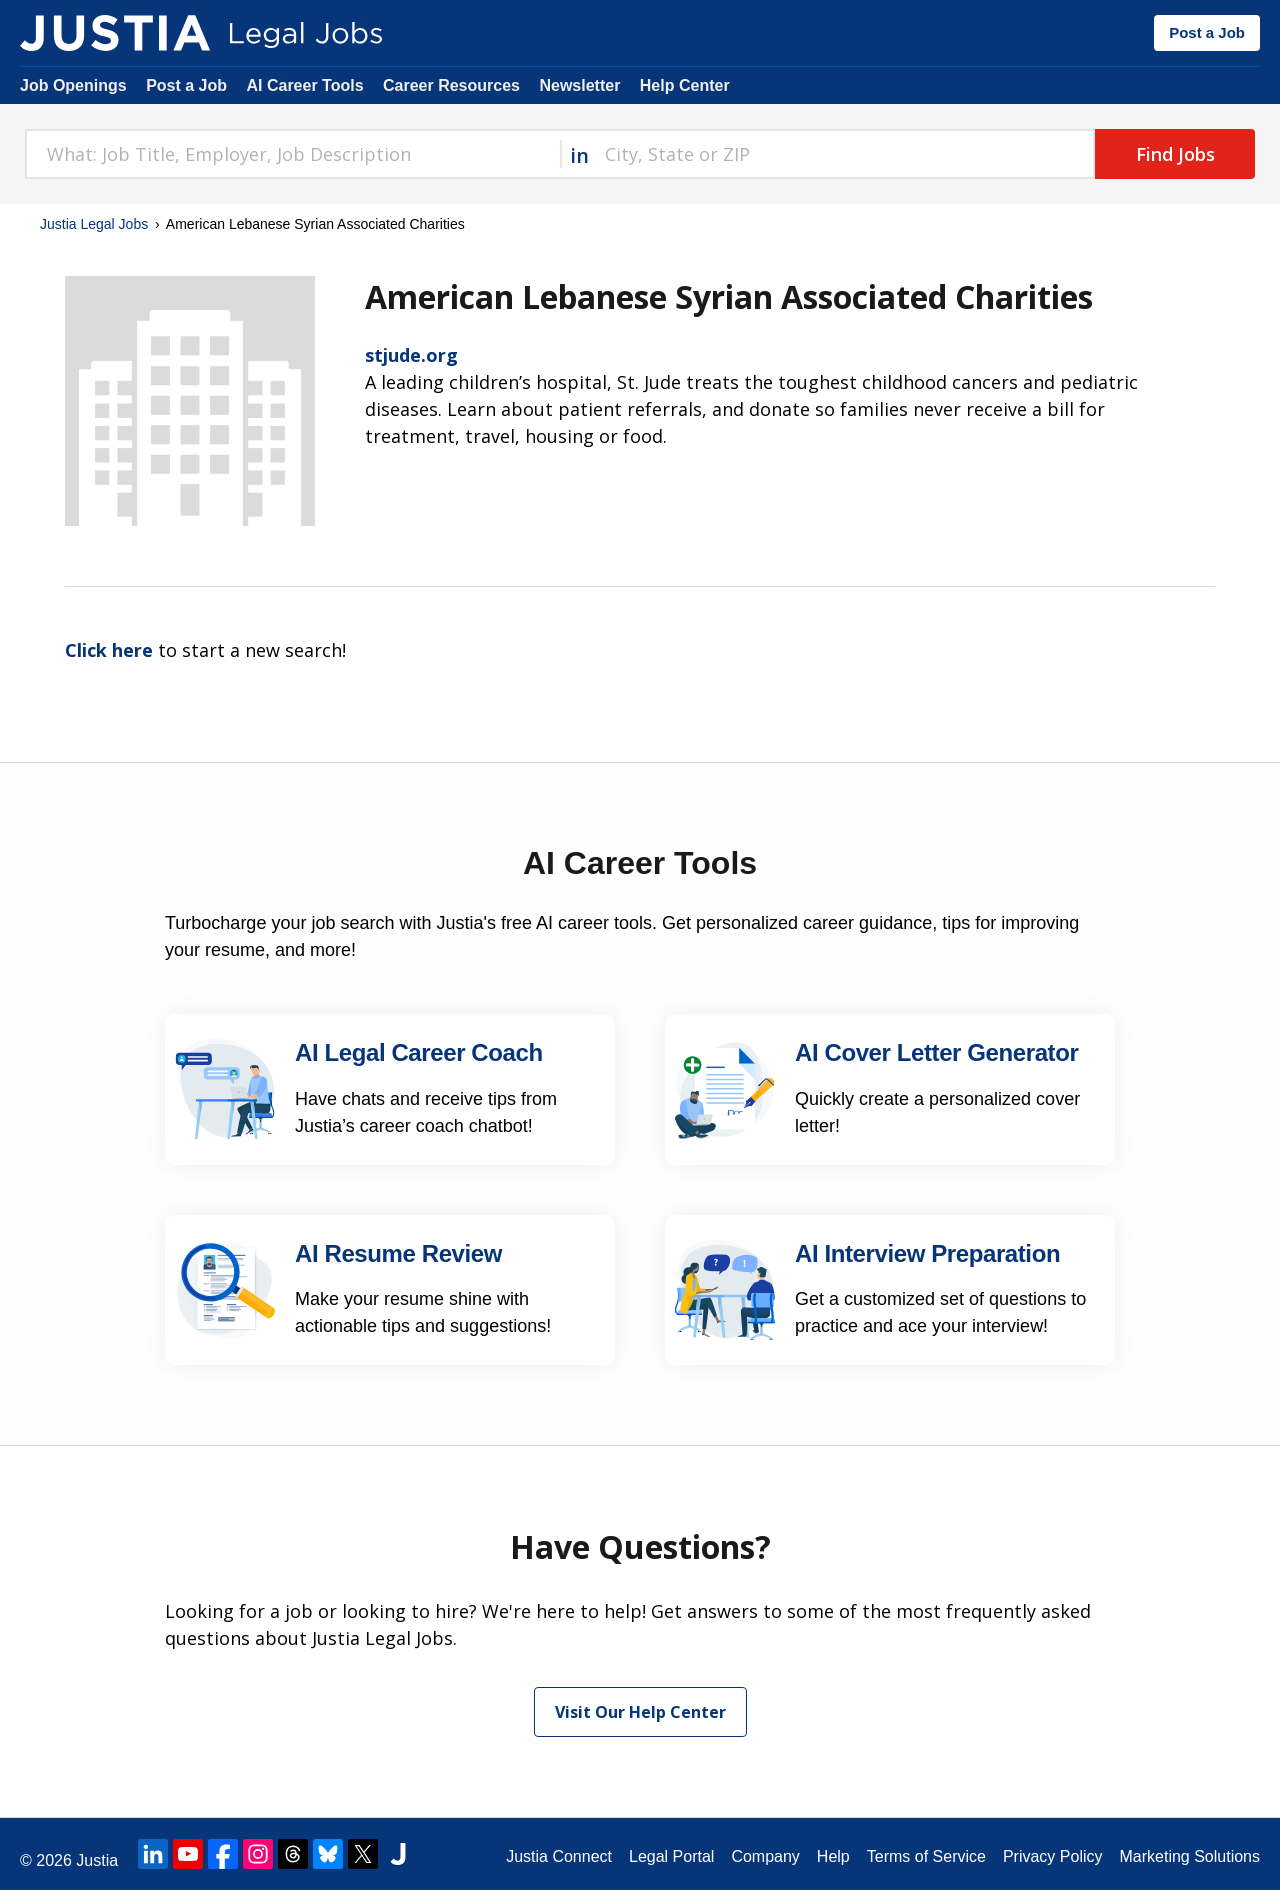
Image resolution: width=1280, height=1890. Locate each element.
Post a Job (1207, 32)
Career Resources (451, 85)
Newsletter (579, 85)
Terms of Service (926, 1856)
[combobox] (292, 154)
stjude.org (411, 355)
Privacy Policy (1053, 1856)
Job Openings (73, 85)
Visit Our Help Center (640, 1712)
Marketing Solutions (1189, 1856)
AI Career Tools (304, 85)
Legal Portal (671, 1856)
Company (765, 1856)
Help (833, 1856)
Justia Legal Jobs (94, 224)
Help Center (685, 85)
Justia (97, 1860)
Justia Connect (559, 1856)
